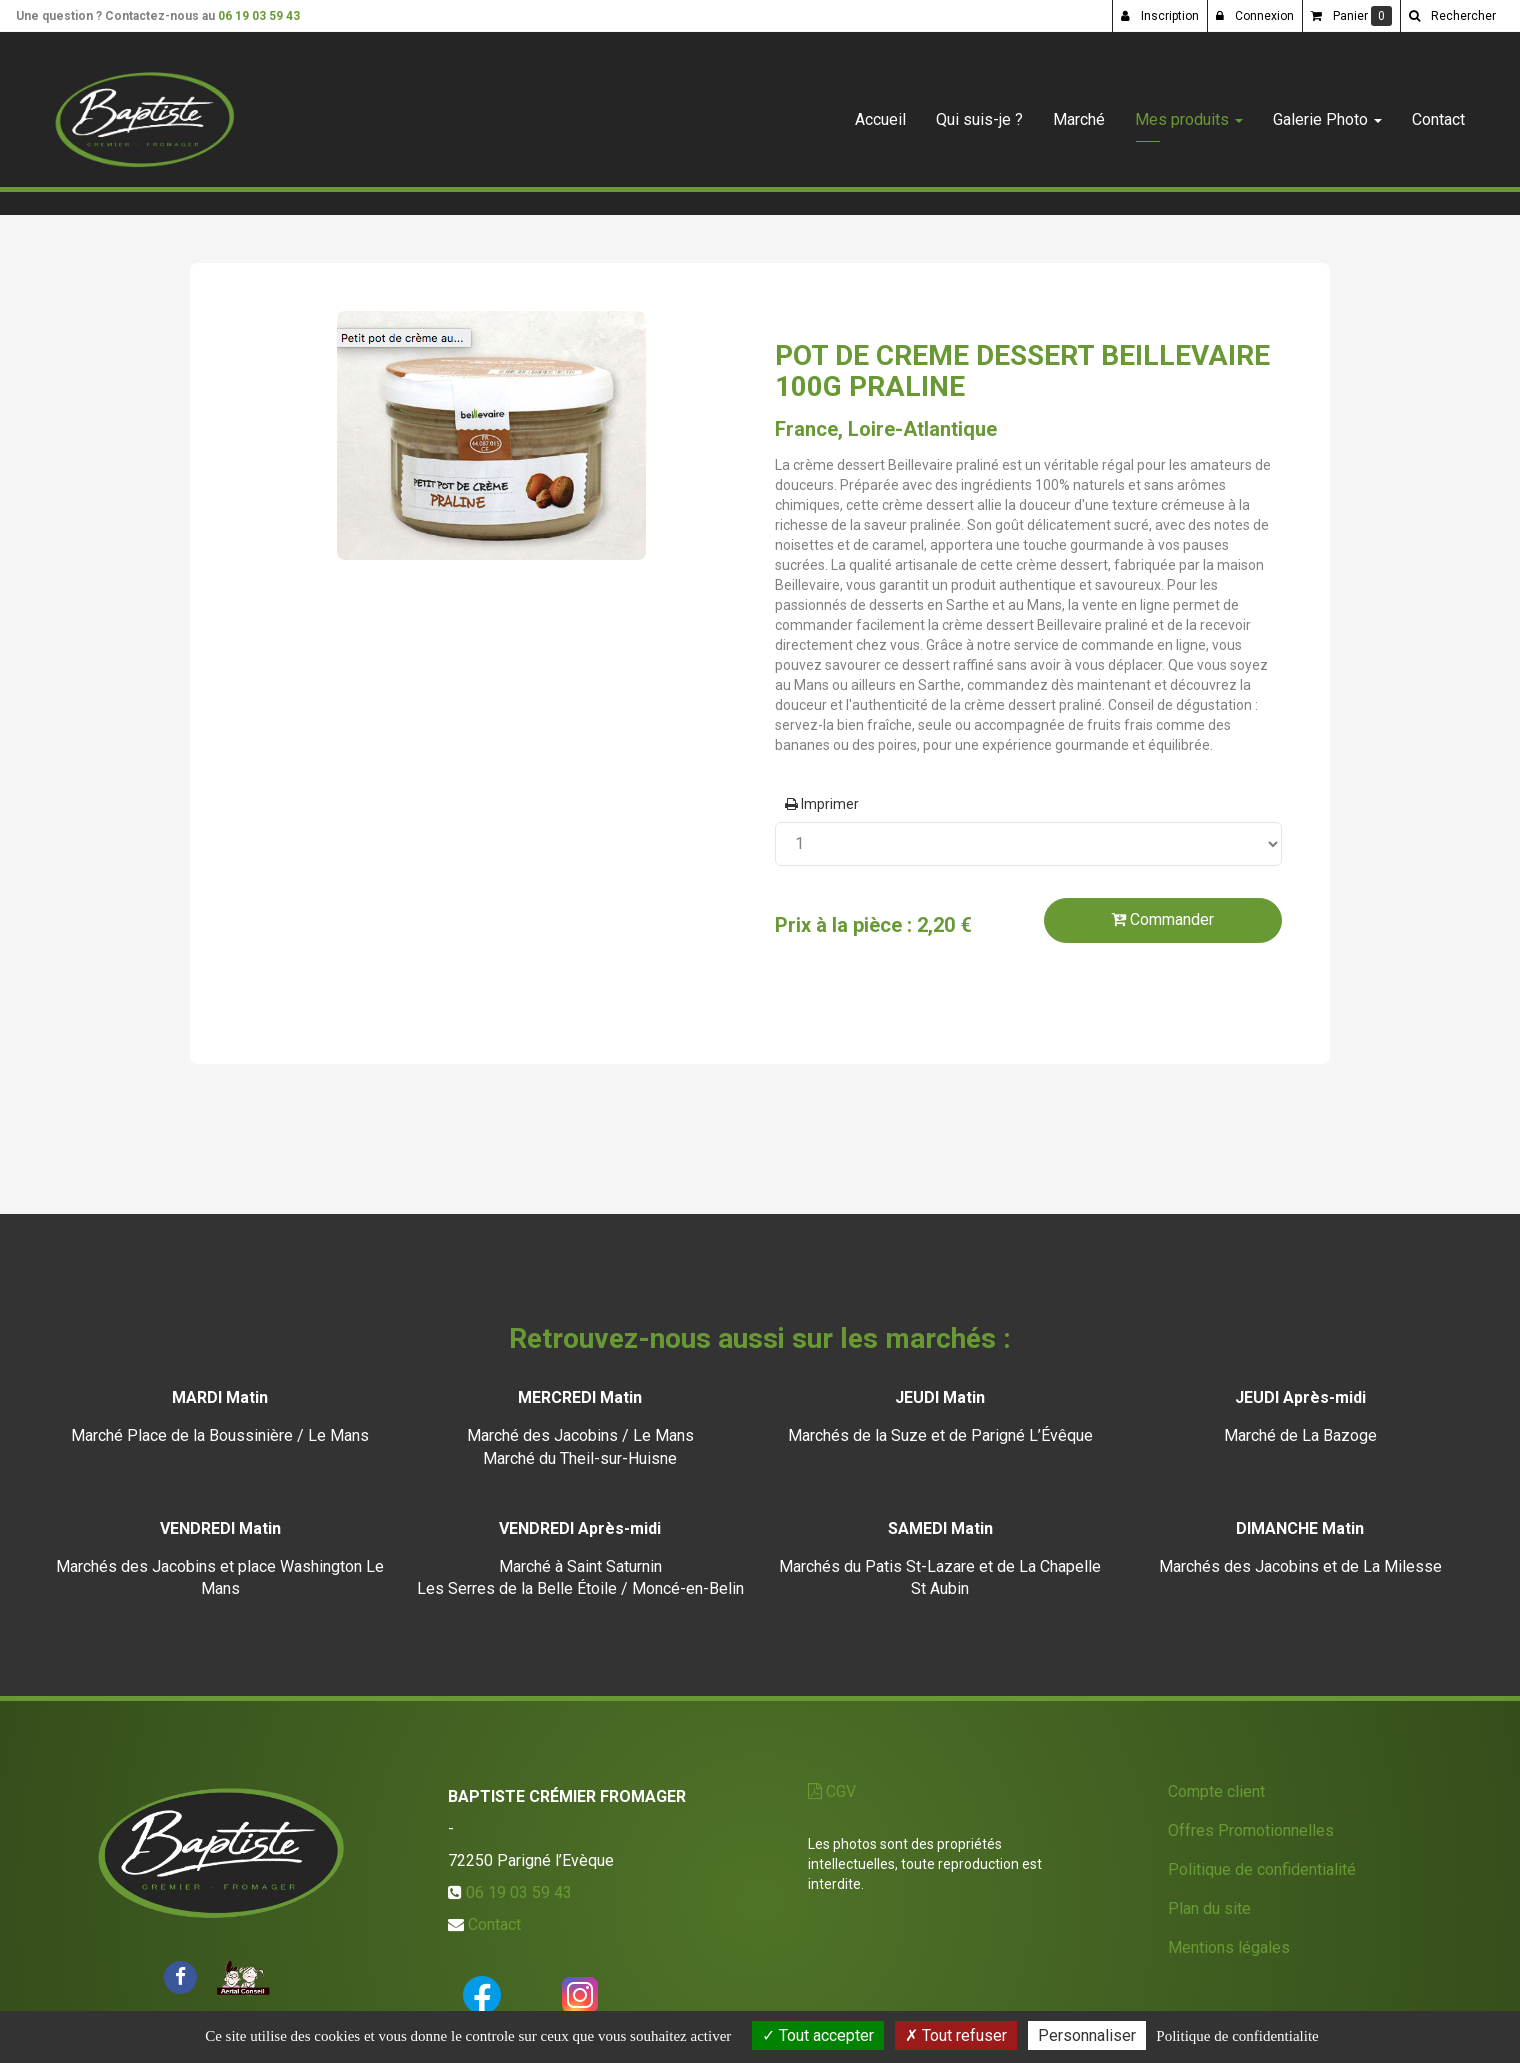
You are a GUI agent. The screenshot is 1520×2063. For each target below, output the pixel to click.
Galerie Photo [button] (1327, 111)
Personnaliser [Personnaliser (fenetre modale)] (1087, 2035)
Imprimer (822, 804)
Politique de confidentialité (1262, 1869)
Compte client (1216, 1791)
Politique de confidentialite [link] (1237, 2036)
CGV (832, 1791)
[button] (1452, 16)
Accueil (880, 111)
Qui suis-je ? (979, 111)
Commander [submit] (1162, 919)
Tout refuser (956, 2035)
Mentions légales (1229, 1947)
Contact (1438, 111)
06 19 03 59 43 (259, 16)
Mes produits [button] (1189, 111)
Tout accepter (818, 2035)
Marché (1079, 111)
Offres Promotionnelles (1251, 1830)
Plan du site (1209, 1908)
